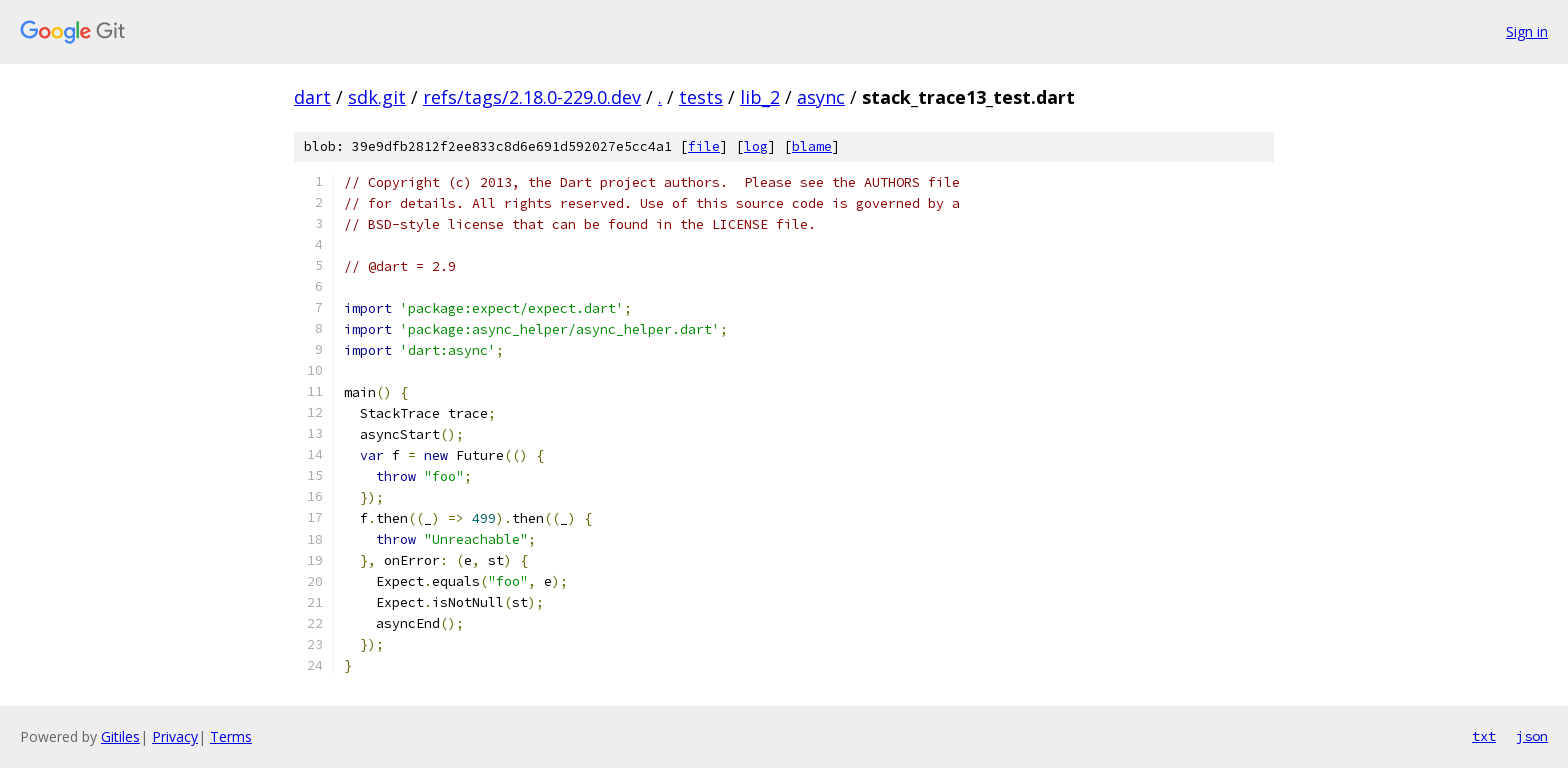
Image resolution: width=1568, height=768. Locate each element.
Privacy (175, 736)
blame (812, 146)
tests (701, 97)
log (756, 146)
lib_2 (760, 97)
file (704, 146)
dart (312, 97)
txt (1484, 736)
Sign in (1527, 31)
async (821, 97)
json (1532, 736)
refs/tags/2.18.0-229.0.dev (532, 97)
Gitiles (120, 736)
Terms (231, 736)
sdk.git (377, 97)
